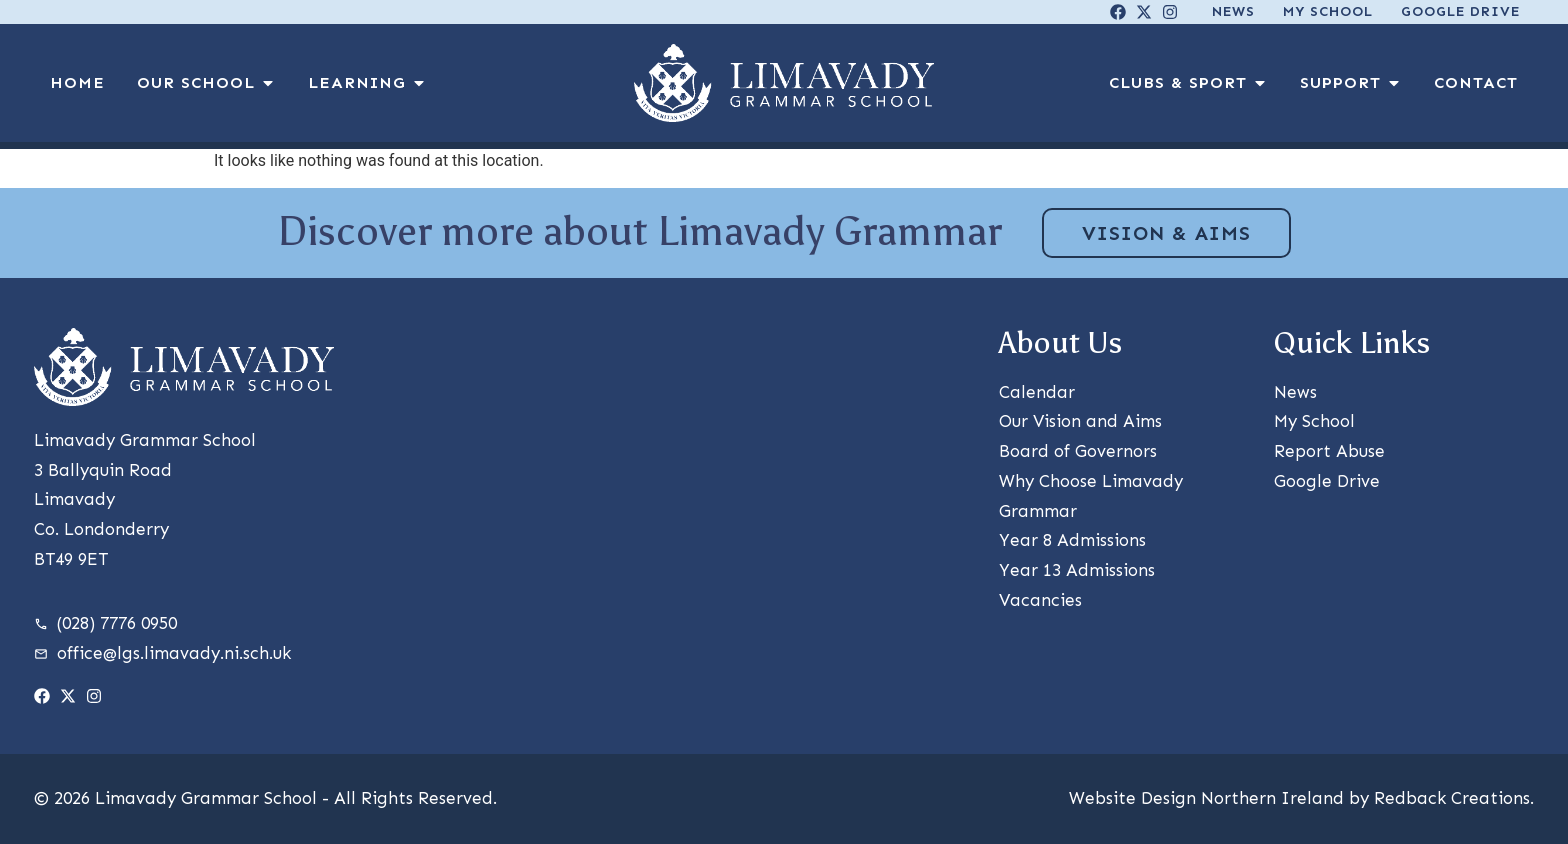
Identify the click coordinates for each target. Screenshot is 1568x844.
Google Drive (1460, 11)
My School (1328, 11)
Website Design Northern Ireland (1206, 798)
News (1233, 11)
